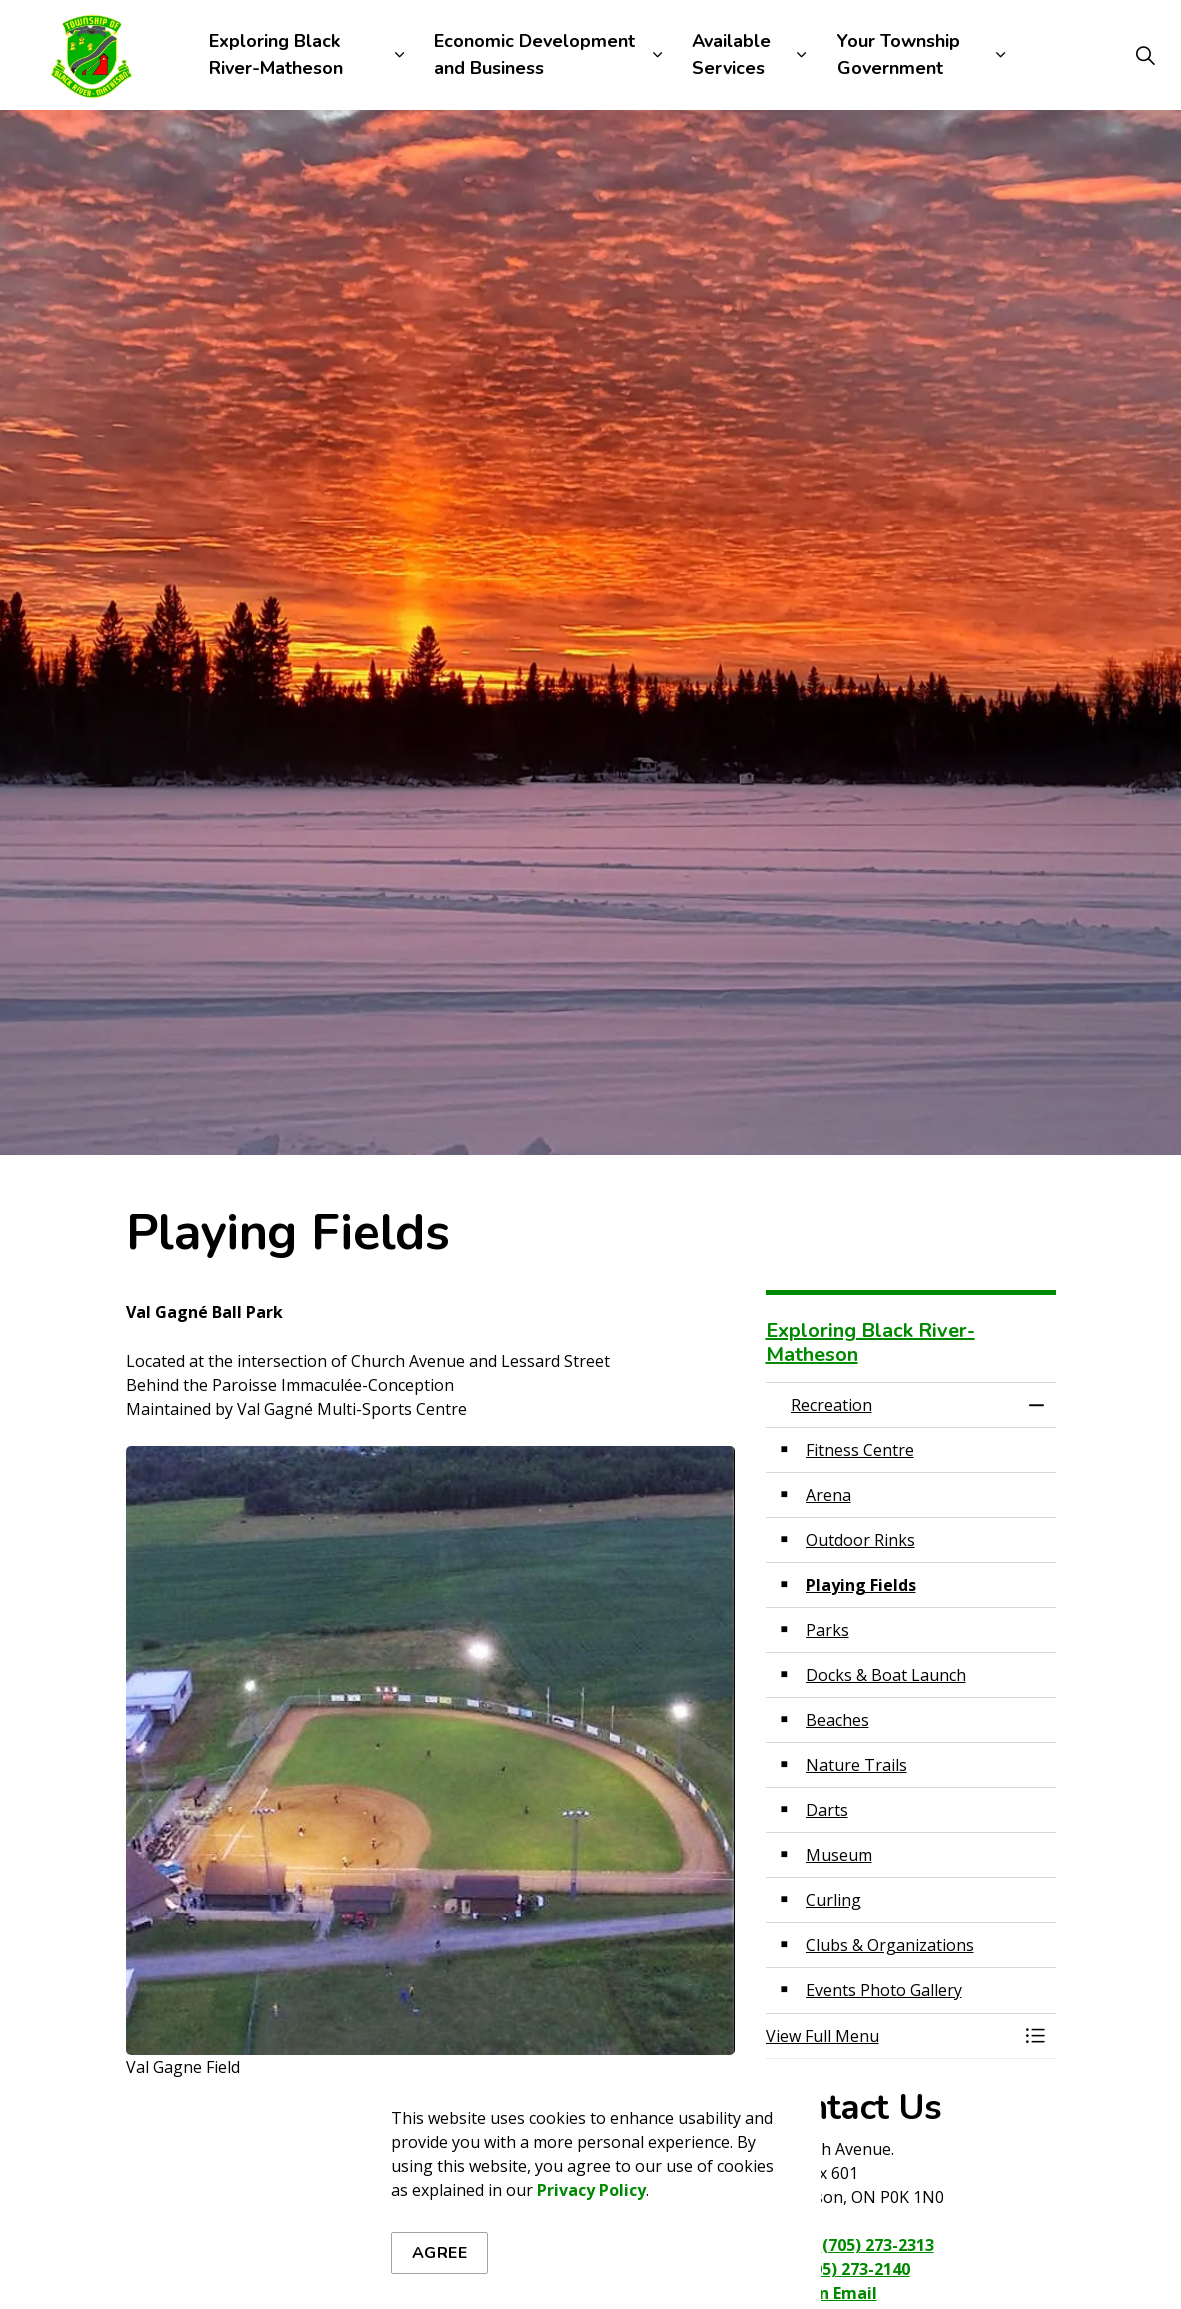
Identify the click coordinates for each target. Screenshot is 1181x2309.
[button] (891, 2036)
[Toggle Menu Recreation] (1036, 2036)
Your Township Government (898, 54)
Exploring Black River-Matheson (276, 54)
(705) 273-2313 (878, 2245)
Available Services (731, 54)
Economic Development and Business (534, 54)
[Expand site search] (1145, 55)
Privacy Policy (591, 2295)
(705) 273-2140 (854, 2269)
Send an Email (821, 2293)
